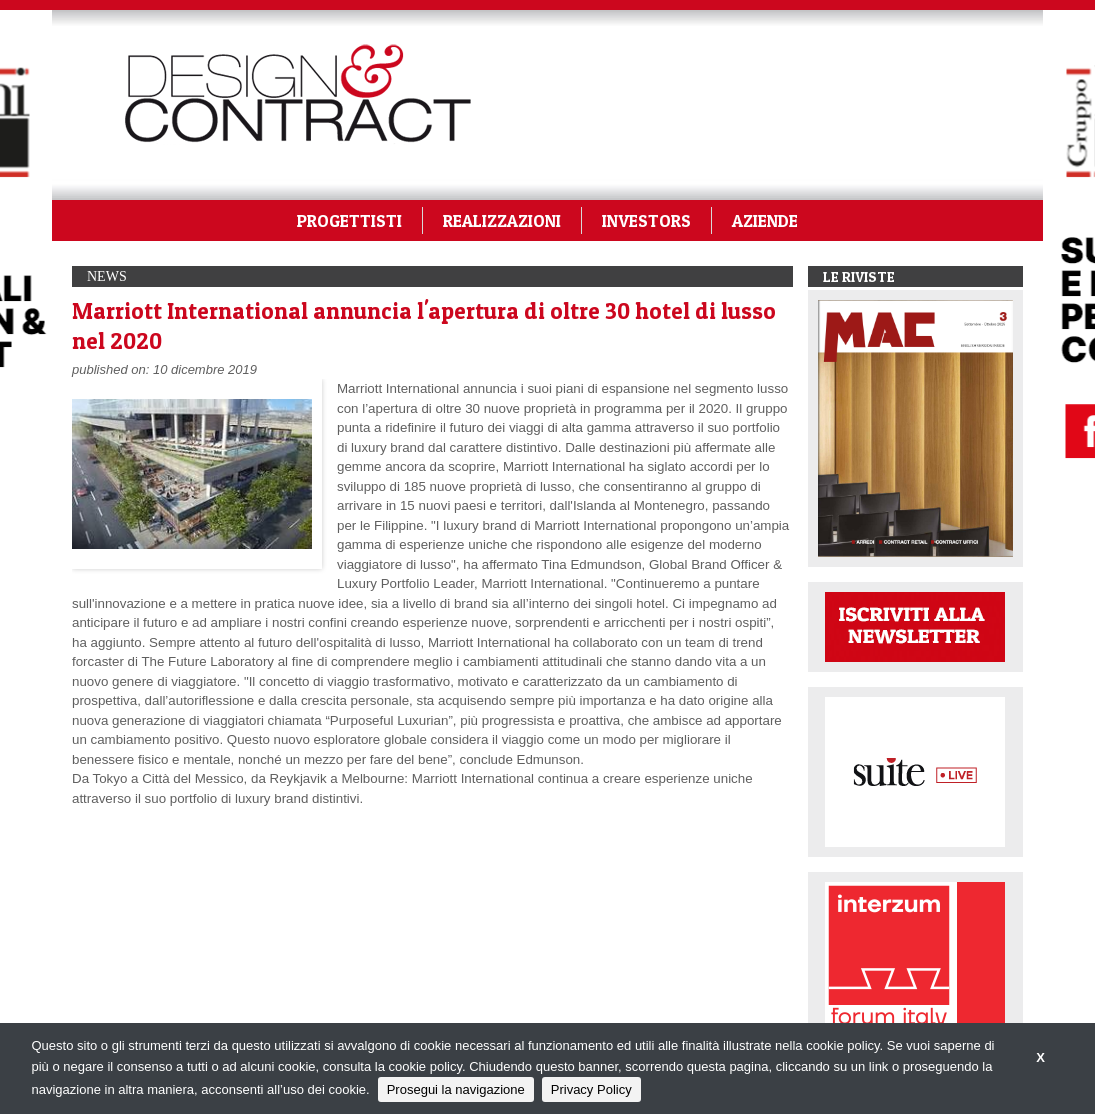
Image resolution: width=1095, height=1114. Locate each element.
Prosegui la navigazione (456, 1089)
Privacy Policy (591, 1089)
